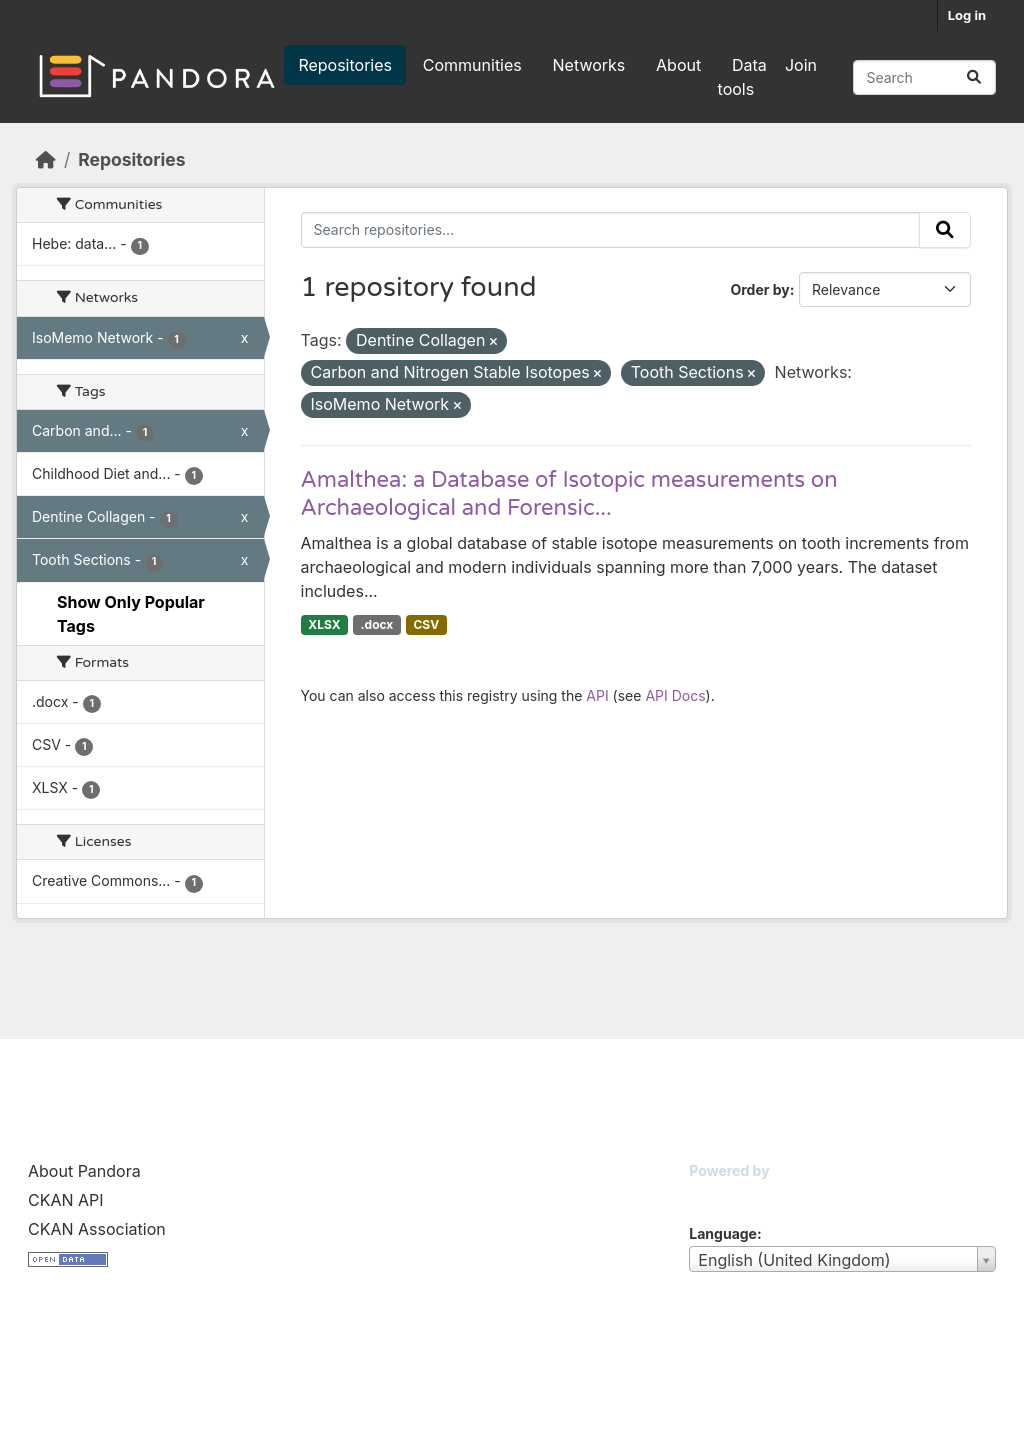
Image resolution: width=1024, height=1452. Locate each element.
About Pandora (84, 1171)
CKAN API (66, 1200)
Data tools (742, 77)
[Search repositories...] (924, 77)
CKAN (723, 1195)
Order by (759, 289)
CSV (426, 624)
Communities (472, 65)
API (597, 695)
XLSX (324, 624)
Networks (589, 65)
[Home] (46, 159)
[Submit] (974, 77)
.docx (377, 624)
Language (723, 1233)
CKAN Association (97, 1229)
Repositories (345, 65)
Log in (967, 15)
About (678, 65)
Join (801, 65)
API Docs (675, 695)
